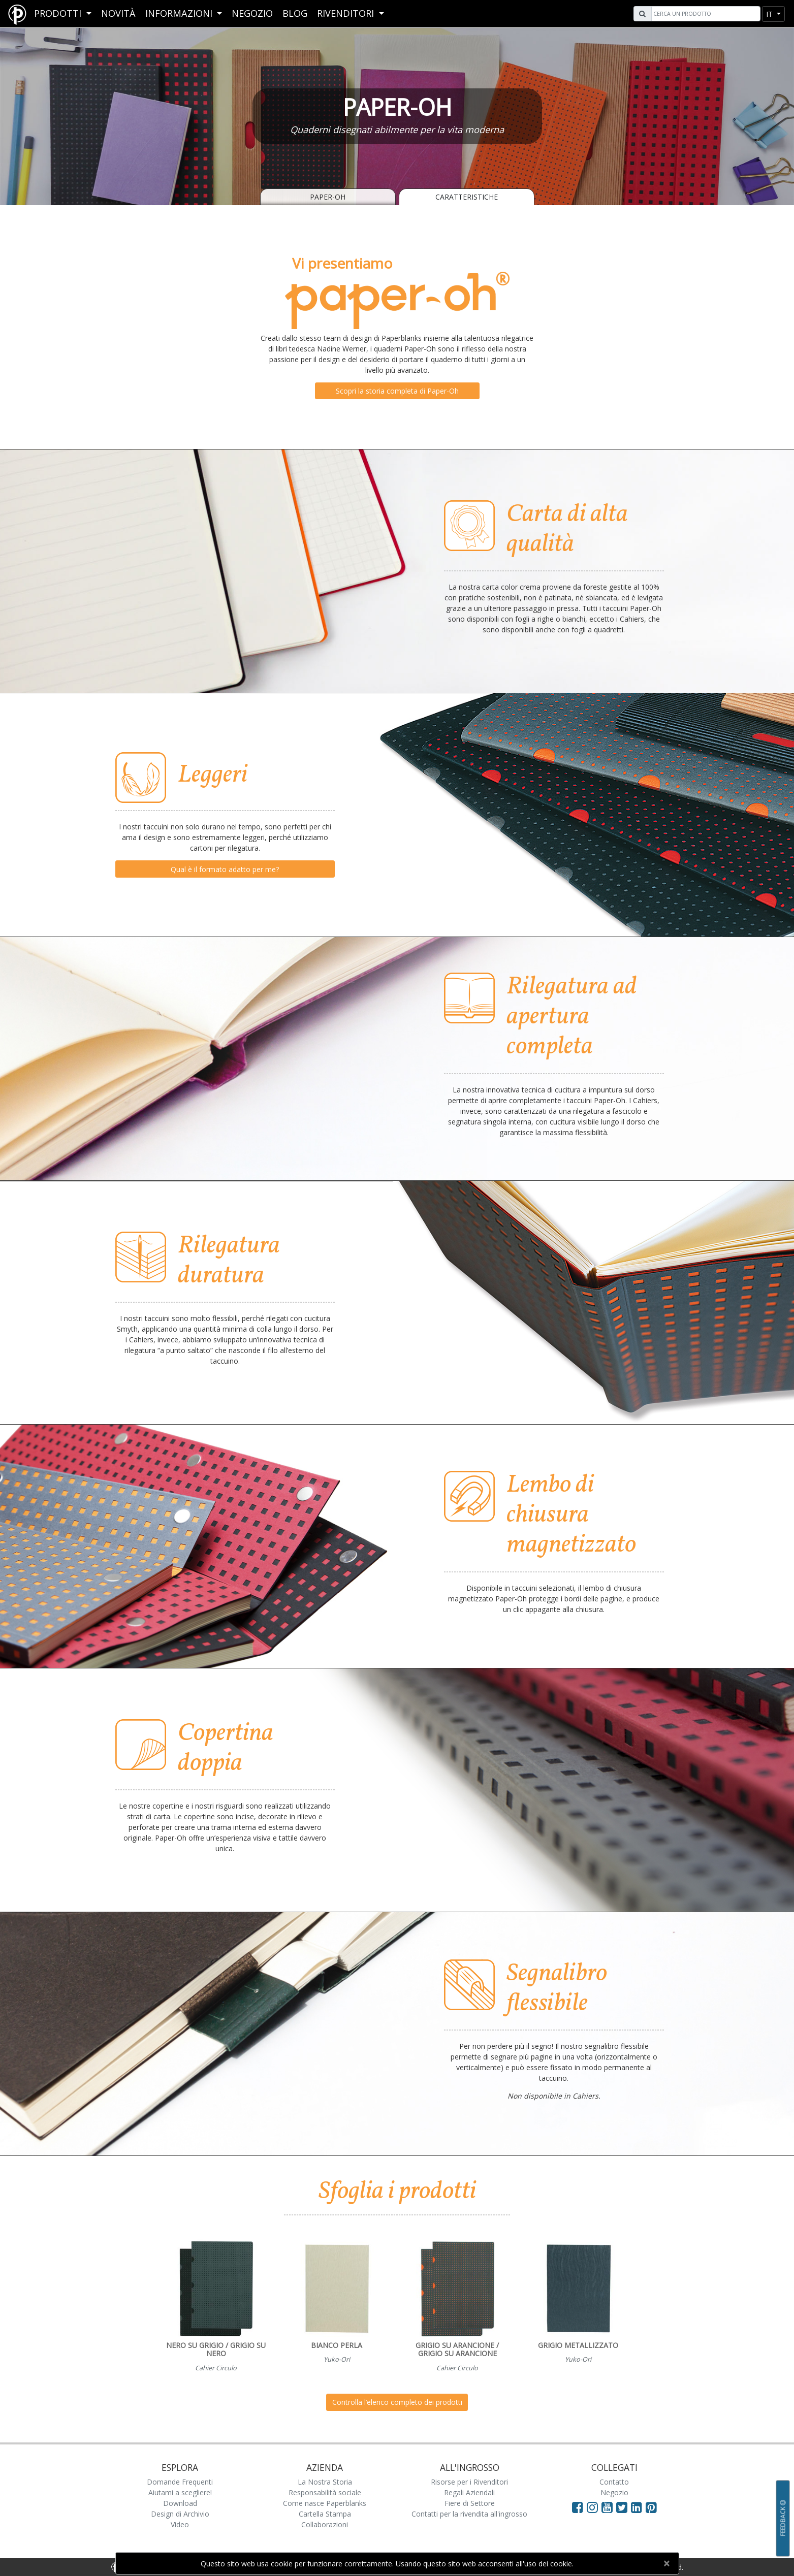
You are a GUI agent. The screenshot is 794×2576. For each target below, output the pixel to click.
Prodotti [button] (59, 13)
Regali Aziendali (469, 2492)
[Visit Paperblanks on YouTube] (608, 2507)
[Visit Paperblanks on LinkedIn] (638, 2507)
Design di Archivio (180, 2514)
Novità (118, 13)
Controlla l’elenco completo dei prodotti (397, 2402)
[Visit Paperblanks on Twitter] (623, 2507)
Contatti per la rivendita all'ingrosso (469, 2514)
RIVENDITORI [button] (346, 13)
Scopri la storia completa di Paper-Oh (397, 391)
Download (180, 2503)
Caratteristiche (466, 197)
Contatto (614, 2482)
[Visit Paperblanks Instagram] (592, 2507)
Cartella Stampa (325, 2514)
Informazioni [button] (180, 13)
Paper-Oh (327, 197)
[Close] (667, 2563)
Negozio (252, 13)
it (770, 14)
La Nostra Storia (325, 2482)
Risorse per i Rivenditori (469, 2482)
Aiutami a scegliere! (180, 2492)
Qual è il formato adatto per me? (225, 869)
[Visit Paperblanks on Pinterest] (651, 2507)
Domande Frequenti (180, 2482)
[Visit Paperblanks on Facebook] (577, 2507)
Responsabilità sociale (325, 2492)
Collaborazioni (324, 2524)
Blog (294, 13)
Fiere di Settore (469, 2503)
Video (180, 2524)
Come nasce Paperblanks (324, 2503)
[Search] (704, 13)
